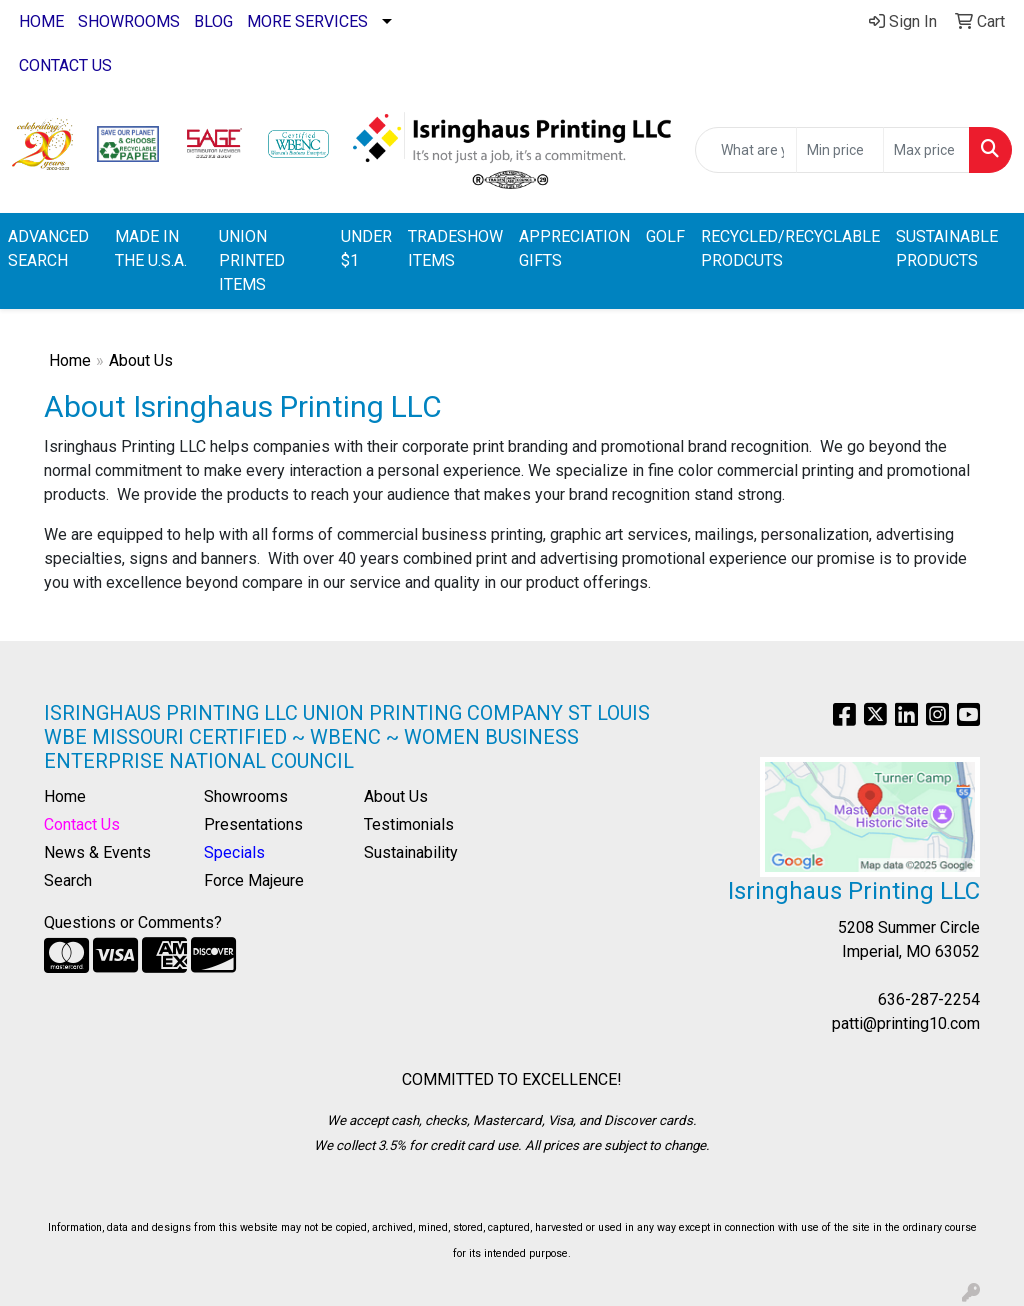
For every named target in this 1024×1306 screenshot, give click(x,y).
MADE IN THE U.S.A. (151, 248)
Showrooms (246, 796)
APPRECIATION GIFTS (574, 248)
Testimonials (409, 824)
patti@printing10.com (906, 1023)
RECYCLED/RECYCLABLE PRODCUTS (790, 248)
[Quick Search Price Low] (839, 150)
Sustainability (411, 852)
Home (70, 360)
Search (68, 880)
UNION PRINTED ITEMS (252, 260)
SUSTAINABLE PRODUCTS (947, 248)
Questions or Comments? (133, 922)
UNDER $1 (366, 248)
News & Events (97, 852)
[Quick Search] (746, 150)
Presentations (253, 824)
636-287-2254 (929, 999)
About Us (396, 796)
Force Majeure (254, 880)
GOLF (665, 236)
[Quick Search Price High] (926, 150)
